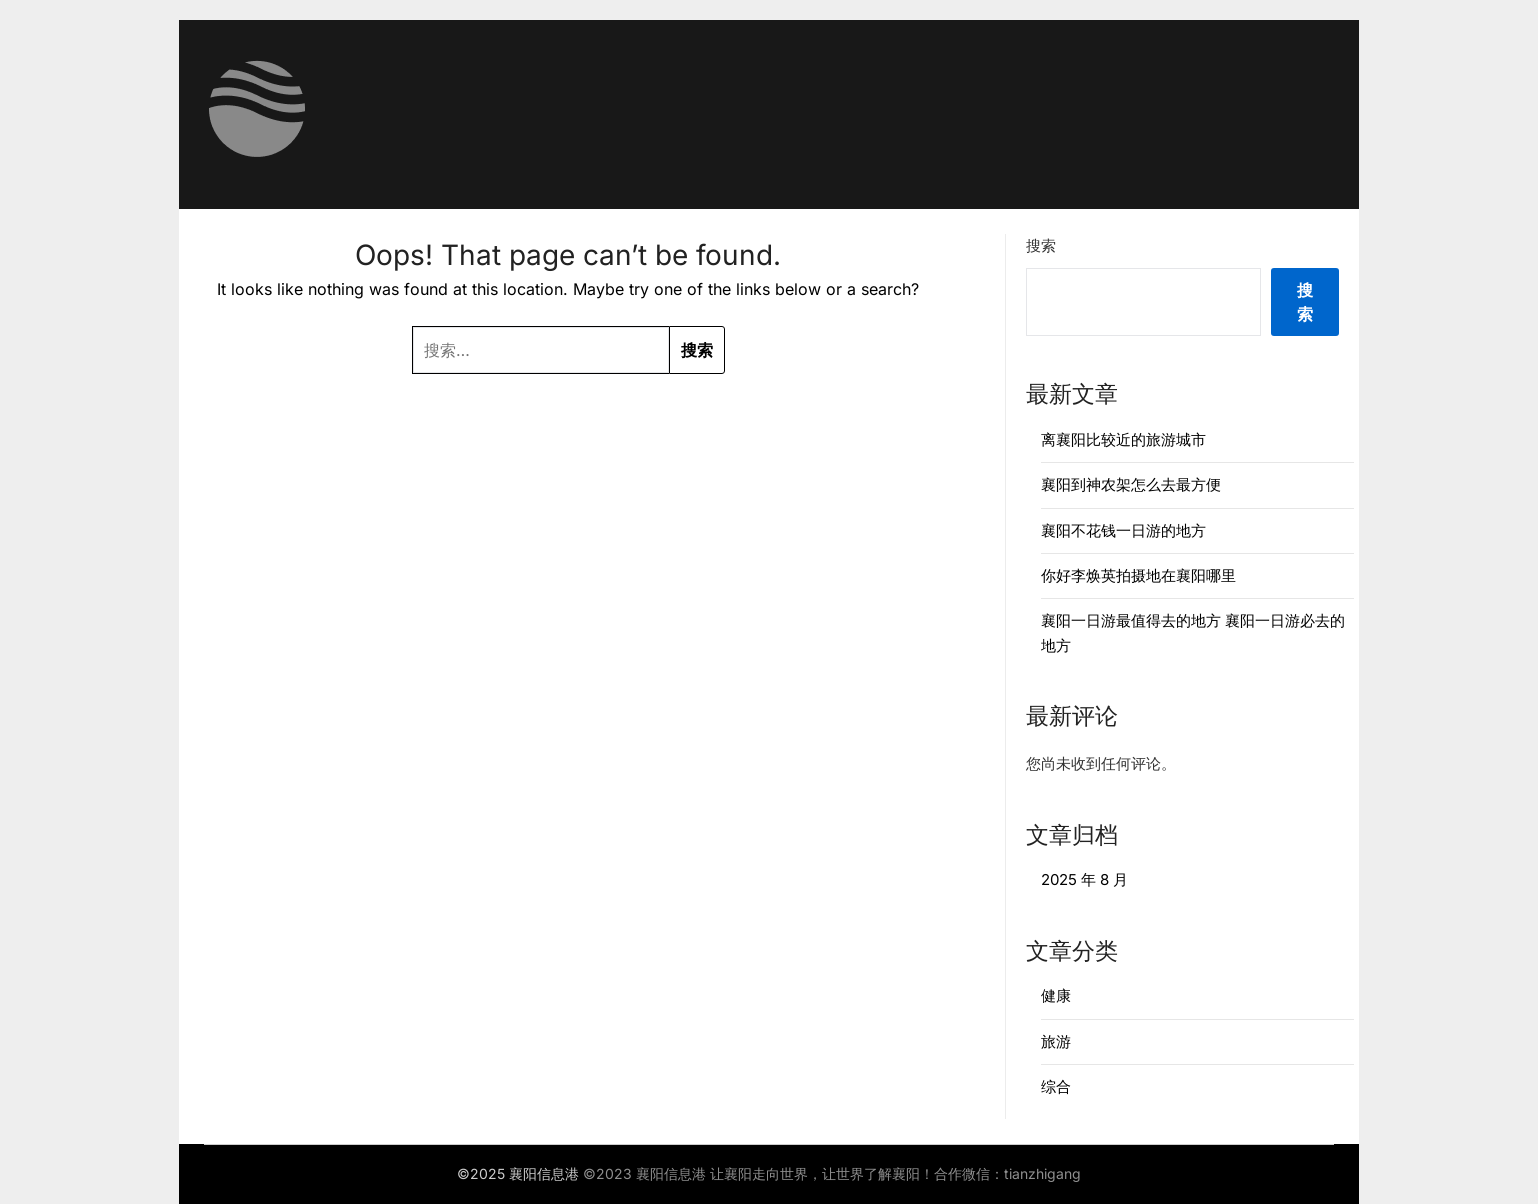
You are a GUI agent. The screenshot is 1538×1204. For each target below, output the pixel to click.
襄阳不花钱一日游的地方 (1123, 530)
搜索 (1041, 245)
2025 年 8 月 (1084, 879)
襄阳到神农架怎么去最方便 (1131, 484)
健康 (1056, 995)
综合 (1056, 1086)
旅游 (1056, 1041)
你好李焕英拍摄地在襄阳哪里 (1138, 575)
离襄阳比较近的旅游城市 (1123, 439)
